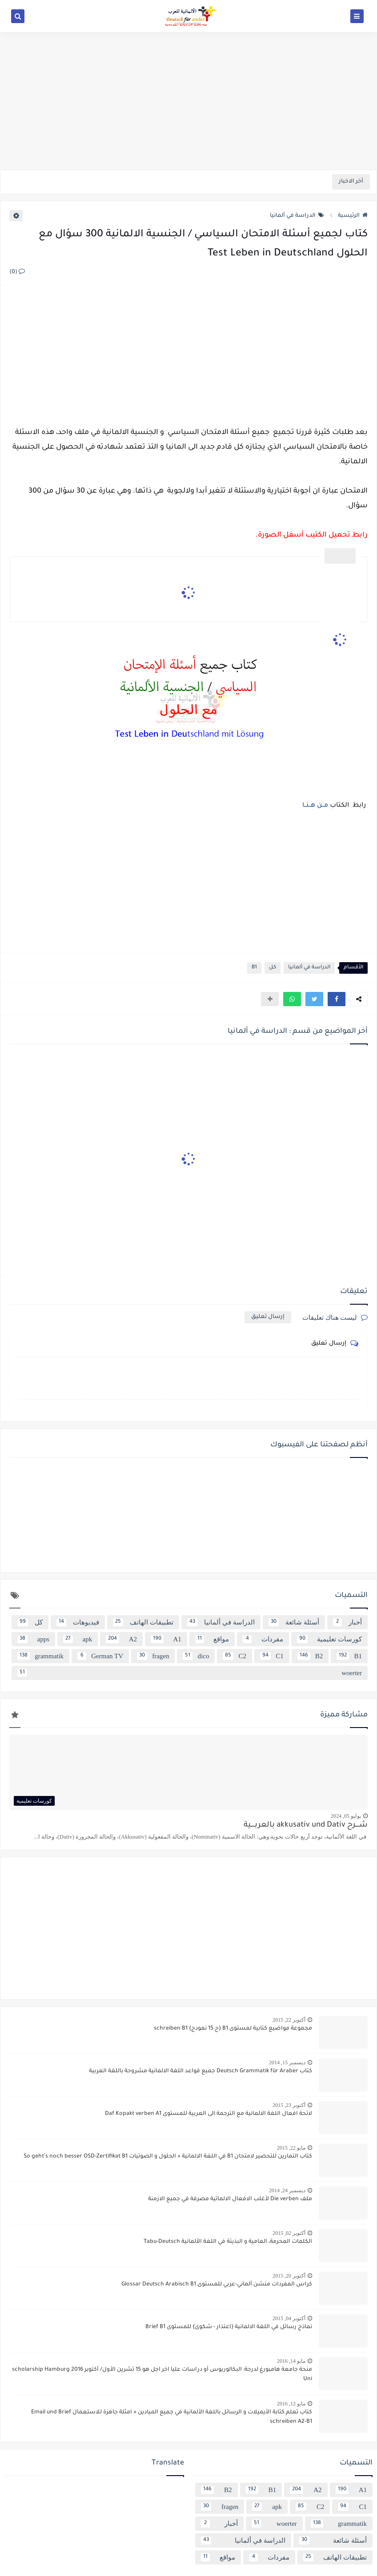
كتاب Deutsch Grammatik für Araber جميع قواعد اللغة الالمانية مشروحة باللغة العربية (200, 2071)
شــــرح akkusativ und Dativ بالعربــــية (306, 1825)
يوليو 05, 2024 (346, 1816)
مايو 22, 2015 (291, 2148)
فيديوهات (77, 1622)
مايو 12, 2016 (291, 2404)
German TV (100, 1656)
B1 (254, 968)
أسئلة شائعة (294, 1622)
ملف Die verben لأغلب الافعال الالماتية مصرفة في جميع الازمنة (230, 2199)
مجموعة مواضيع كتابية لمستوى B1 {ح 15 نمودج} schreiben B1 (233, 2029)
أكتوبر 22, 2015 (289, 2020)
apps (33, 1639)
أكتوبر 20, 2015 (289, 2276)
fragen (153, 1656)
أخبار (347, 1622)
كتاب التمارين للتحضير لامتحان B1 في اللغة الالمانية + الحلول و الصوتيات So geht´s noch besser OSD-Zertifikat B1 (168, 2157)
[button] (336, 999)
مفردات (263, 1639)
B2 (310, 1656)
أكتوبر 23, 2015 (289, 2105)
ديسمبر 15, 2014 (287, 2062)
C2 (234, 1656)
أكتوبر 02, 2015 (289, 2233)
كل (272, 968)
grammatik (40, 1656)
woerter (189, 1673)
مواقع (212, 1639)
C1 (272, 1656)
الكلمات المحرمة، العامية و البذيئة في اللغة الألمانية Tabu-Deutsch (228, 2242)
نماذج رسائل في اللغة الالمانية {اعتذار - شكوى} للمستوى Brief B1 (228, 2327)
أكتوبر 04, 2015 (289, 2318)
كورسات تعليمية (329, 1639)
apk (77, 1639)
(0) (17, 272)
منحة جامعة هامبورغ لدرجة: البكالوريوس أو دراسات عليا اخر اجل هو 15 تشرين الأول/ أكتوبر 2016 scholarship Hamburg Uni (162, 2374)
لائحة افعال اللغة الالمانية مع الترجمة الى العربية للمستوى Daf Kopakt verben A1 (208, 2114)
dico (196, 1656)
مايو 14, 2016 (291, 2361)
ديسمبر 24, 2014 (287, 2190)
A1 (166, 1639)
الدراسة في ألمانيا (297, 216)
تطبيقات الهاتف (143, 1622)
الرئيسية (353, 216)
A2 (121, 1639)
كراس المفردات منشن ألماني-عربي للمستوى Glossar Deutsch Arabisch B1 (216, 2284)
